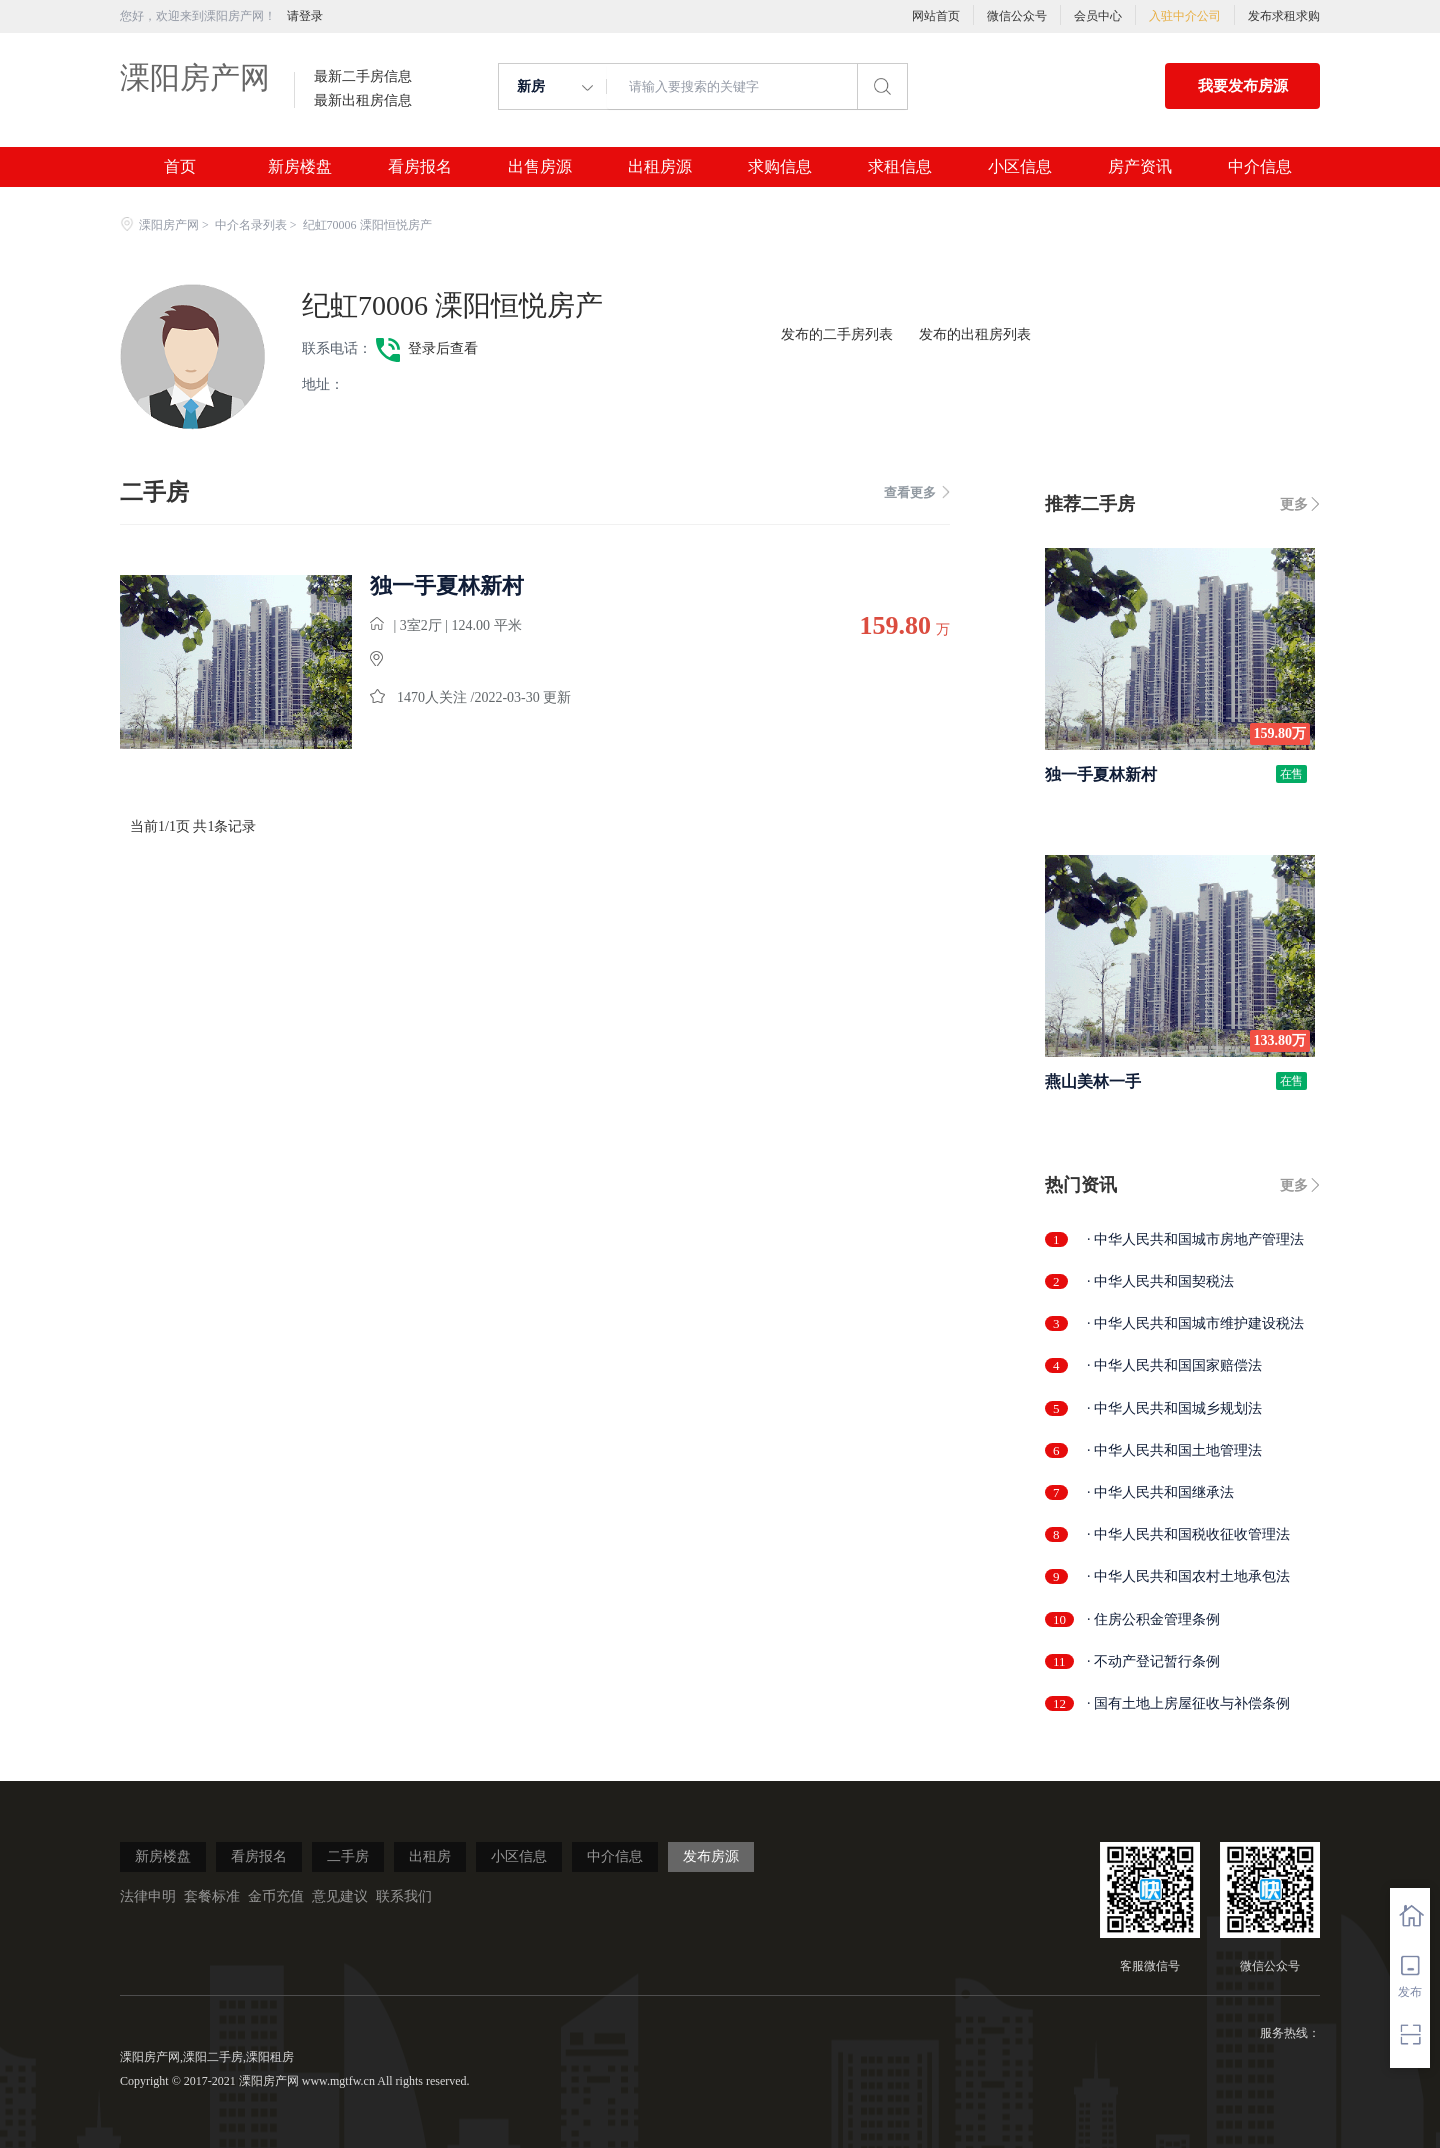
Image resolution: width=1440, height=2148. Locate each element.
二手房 (348, 1856)
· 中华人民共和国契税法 (1160, 1281)
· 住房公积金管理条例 (1153, 1619)
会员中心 (1098, 16)
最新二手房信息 (363, 77)
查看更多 (917, 492)
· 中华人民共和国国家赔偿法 (1174, 1365)
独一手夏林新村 (447, 586)
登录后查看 (443, 348)
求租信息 (900, 167)
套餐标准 (212, 1896)
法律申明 (148, 1896)
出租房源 (660, 167)
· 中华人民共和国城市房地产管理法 (1195, 1239)
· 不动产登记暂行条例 (1153, 1661)
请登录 (305, 16)
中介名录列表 (251, 225)
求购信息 (780, 167)
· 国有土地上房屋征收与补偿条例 (1188, 1703)
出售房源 (540, 167)
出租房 (430, 1856)
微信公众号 (1017, 16)
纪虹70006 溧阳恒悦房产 (452, 305)
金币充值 (276, 1896)
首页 (180, 167)
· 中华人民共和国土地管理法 (1174, 1450)
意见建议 (340, 1896)
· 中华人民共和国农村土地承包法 (1188, 1576)
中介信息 (1260, 167)
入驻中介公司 (1185, 16)
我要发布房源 (1243, 86)
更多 (1294, 504)
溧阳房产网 (195, 77)
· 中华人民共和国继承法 (1160, 1492)
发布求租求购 (1284, 16)
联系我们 (404, 1896)
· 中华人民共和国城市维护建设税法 (1195, 1323)
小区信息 (1020, 167)
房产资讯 (1140, 167)
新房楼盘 (300, 167)
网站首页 (936, 16)
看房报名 (420, 167)
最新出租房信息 (363, 101)
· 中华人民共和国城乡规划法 (1174, 1408)
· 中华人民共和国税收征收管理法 (1188, 1534)
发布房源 (711, 1856)
